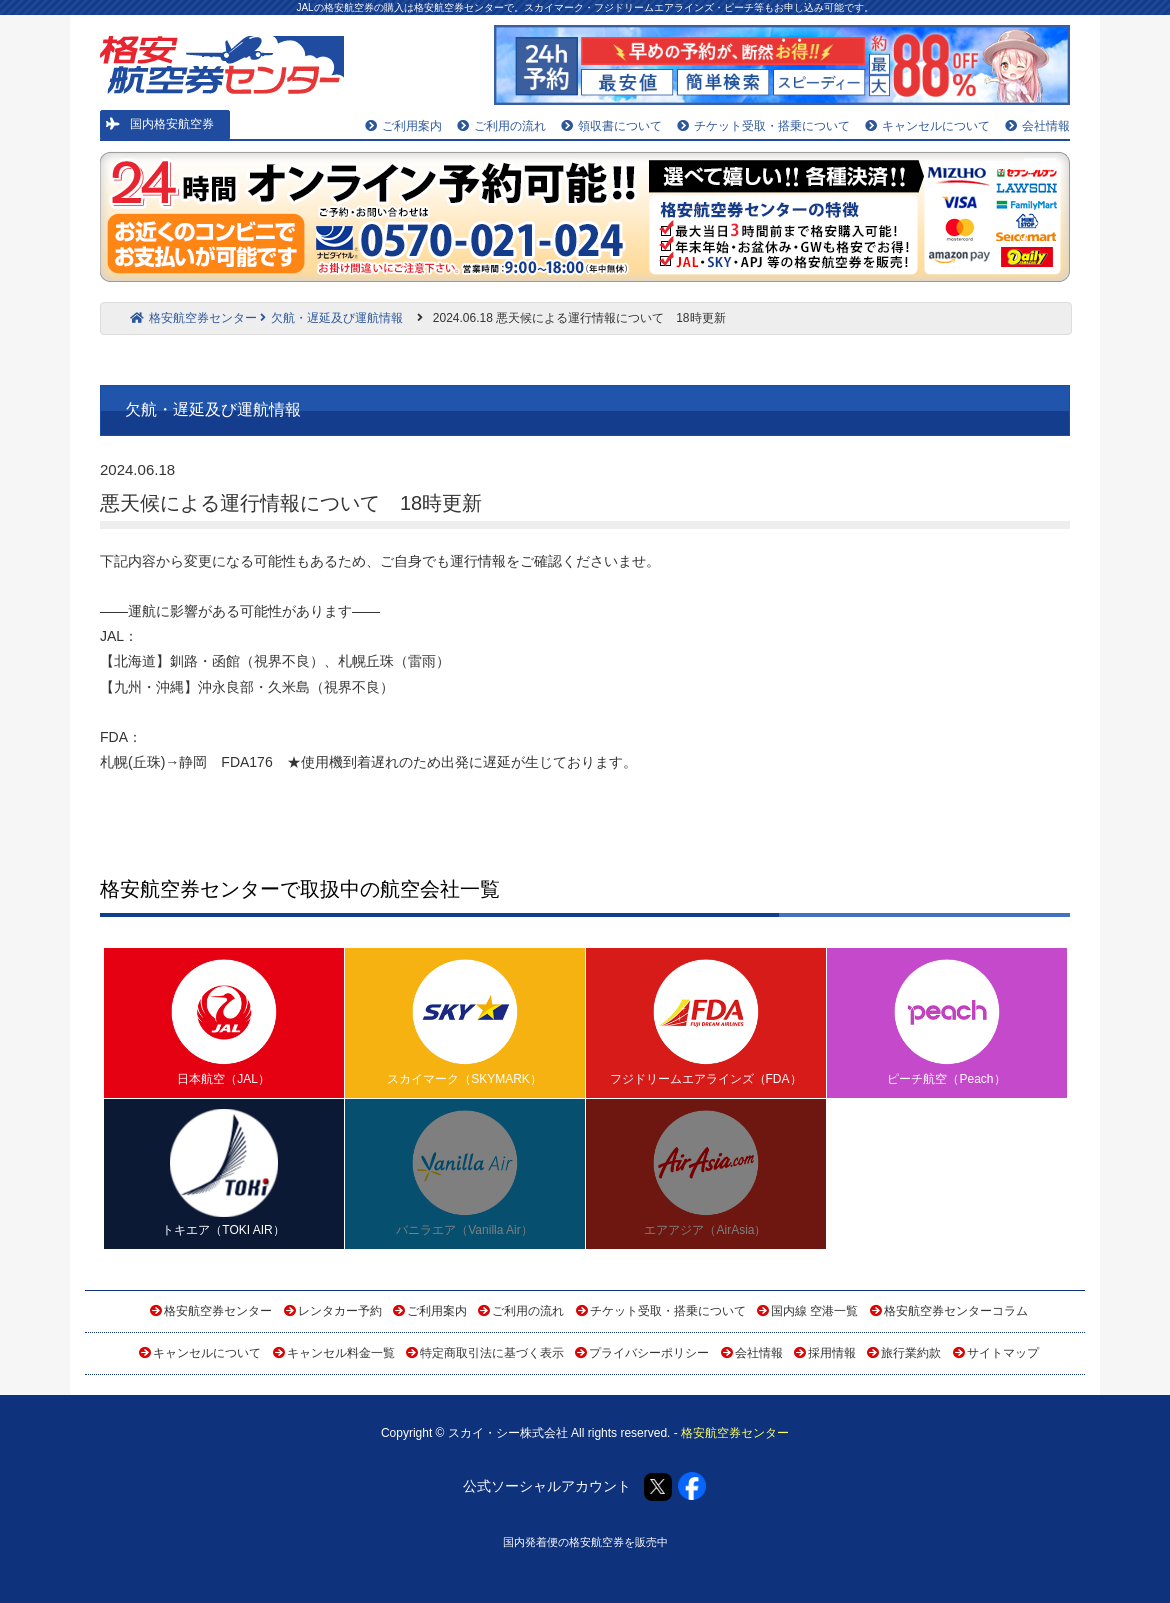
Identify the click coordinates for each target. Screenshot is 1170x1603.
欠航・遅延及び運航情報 (331, 318)
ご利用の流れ (501, 126)
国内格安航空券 (160, 124)
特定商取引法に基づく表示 (492, 1353)
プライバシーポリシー (649, 1353)
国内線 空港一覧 (814, 1311)
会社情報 (1037, 126)
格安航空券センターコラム (956, 1311)
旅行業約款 (911, 1353)
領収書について (611, 126)
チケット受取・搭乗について (763, 126)
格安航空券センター (193, 318)
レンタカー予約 (340, 1311)
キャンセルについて (927, 126)
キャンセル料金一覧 (341, 1353)
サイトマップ (1003, 1353)
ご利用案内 (403, 126)
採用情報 (832, 1353)
